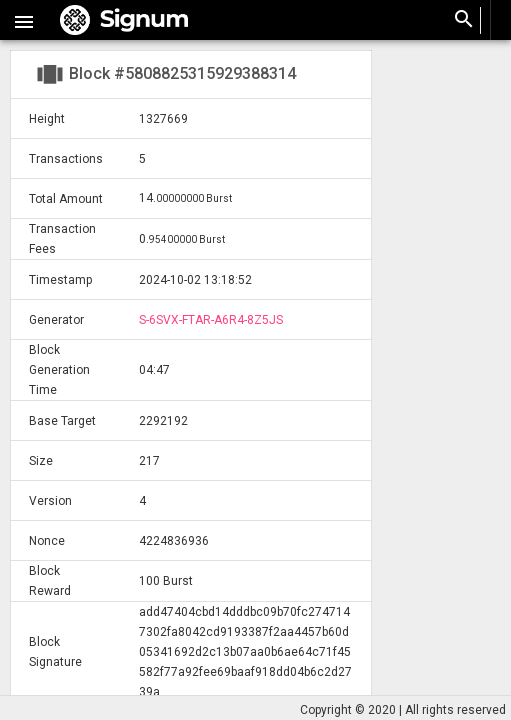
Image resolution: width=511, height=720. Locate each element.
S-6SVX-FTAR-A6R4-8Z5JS (211, 320)
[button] (24, 20)
